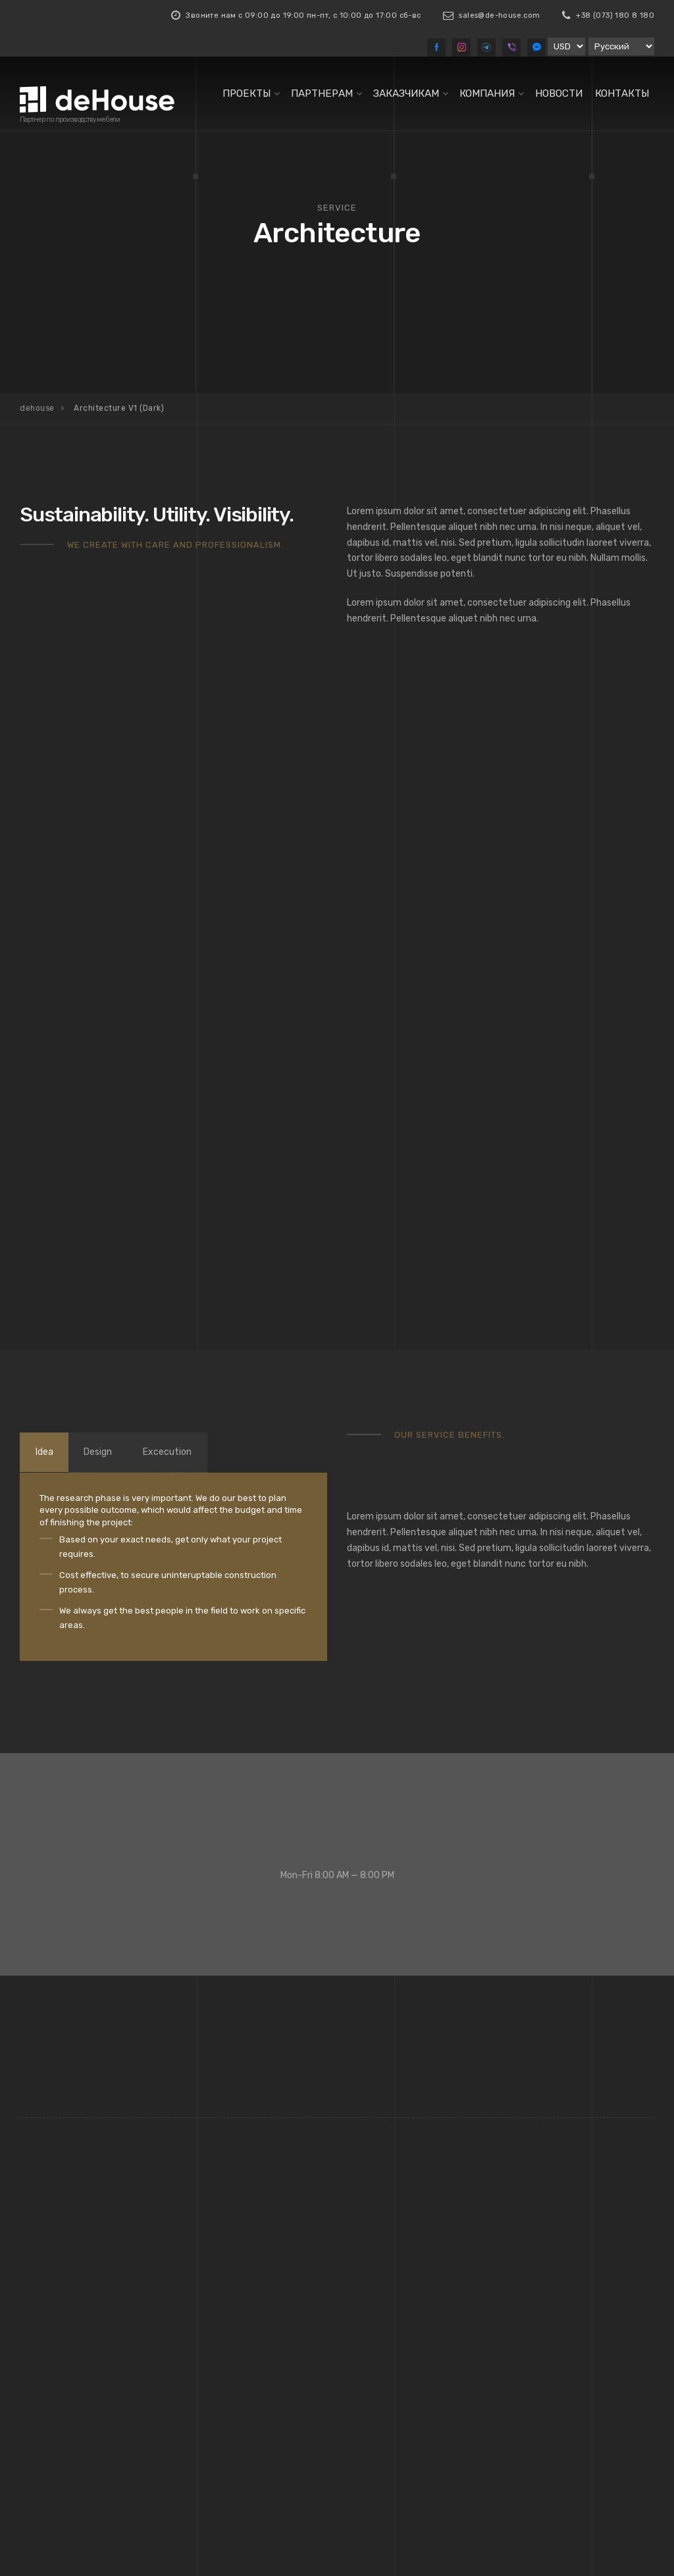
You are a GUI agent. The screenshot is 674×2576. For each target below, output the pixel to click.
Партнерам (322, 93)
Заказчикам (406, 93)
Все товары (219, 2386)
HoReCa (374, 2312)
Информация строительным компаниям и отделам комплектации (411, 2344)
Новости (559, 93)
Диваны (210, 2293)
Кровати (212, 2330)
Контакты (622, 93)
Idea (48, 1005)
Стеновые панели (231, 2349)
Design (110, 1005)
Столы (207, 2368)
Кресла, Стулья (226, 2312)
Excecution (187, 1005)
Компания (487, 93)
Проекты (246, 93)
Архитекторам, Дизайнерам (416, 2293)
